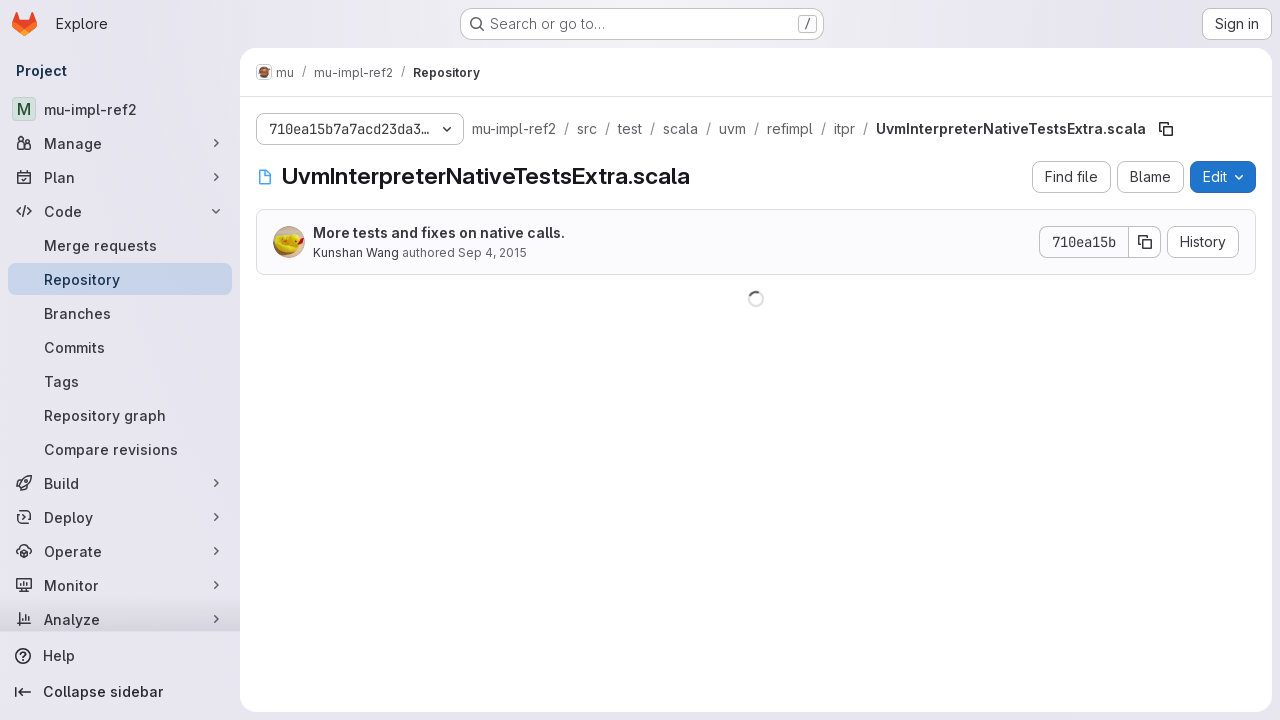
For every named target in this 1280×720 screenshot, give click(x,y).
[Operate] (120, 551)
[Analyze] (120, 619)
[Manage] (120, 143)
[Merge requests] (120, 245)
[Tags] (120, 381)
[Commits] (120, 347)
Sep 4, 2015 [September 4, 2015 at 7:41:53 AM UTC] (492, 252)
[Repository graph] (120, 415)
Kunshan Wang (356, 252)
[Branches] (120, 313)
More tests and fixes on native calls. (439, 232)
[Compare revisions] (120, 449)
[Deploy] (120, 517)
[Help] (120, 656)
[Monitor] (120, 585)
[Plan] (120, 177)
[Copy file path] (1166, 129)
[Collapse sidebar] (120, 692)
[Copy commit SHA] (1145, 242)
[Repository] (120, 279)
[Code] (120, 211)
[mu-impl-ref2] (120, 109)
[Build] (120, 483)
